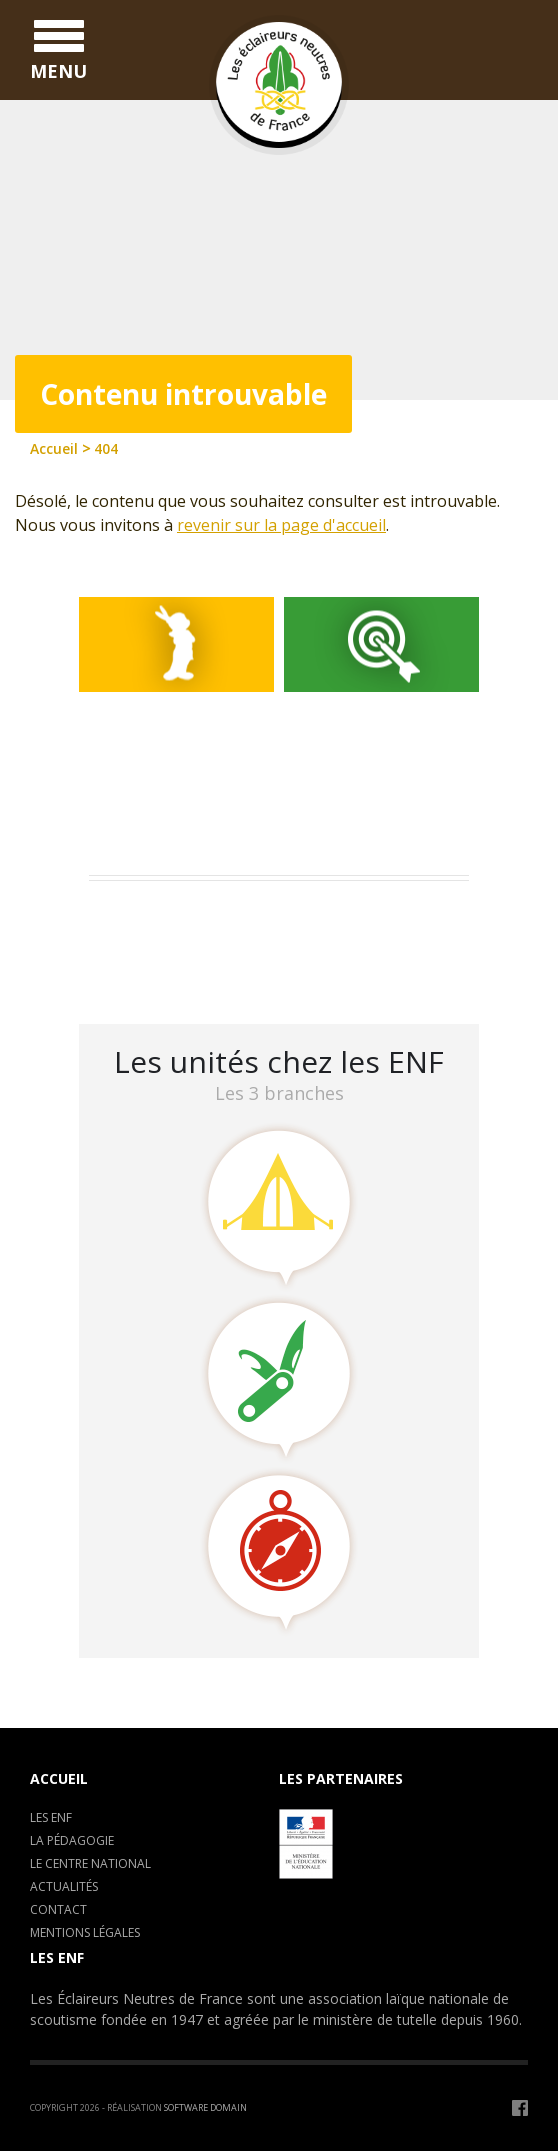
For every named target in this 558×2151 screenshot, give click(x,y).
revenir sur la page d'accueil (281, 525)
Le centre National (90, 1863)
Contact (58, 1909)
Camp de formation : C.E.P (194, 942)
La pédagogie (72, 1840)
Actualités (64, 1886)
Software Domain (205, 2107)
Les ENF (51, 1817)
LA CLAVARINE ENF (164, 968)
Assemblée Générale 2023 (190, 916)
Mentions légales (85, 1932)
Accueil (59, 1778)
